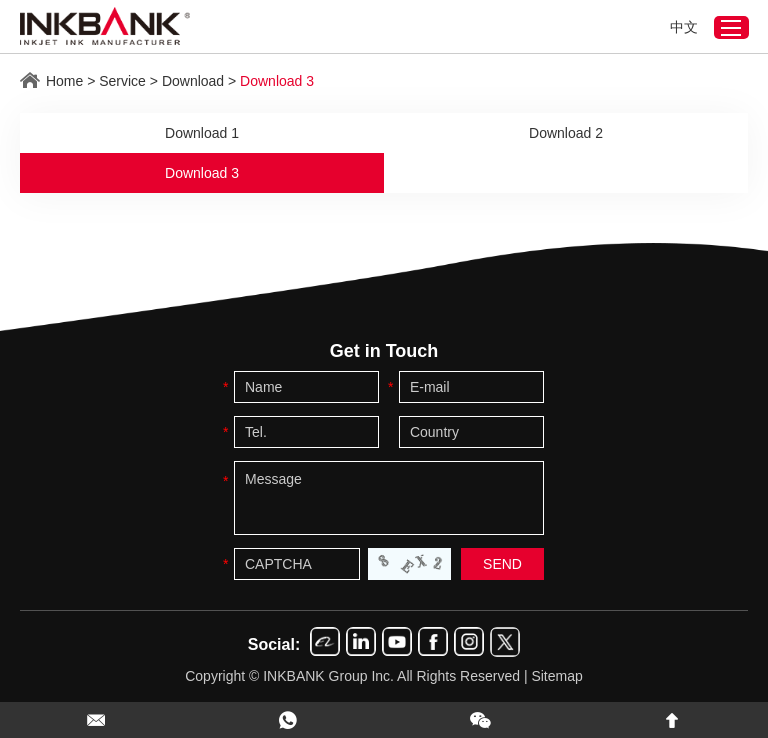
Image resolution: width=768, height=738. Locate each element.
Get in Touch (384, 351)
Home (64, 81)
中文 (684, 27)
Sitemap (556, 676)
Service (122, 81)
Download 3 (277, 81)
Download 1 (202, 133)
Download (193, 81)
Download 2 (566, 133)
